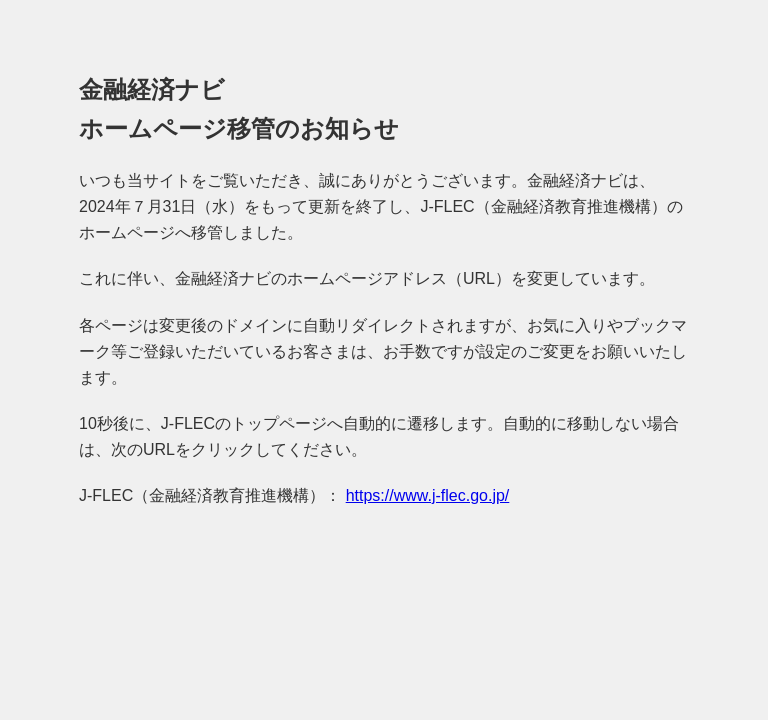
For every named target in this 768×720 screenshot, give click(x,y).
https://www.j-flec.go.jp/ (428, 495)
